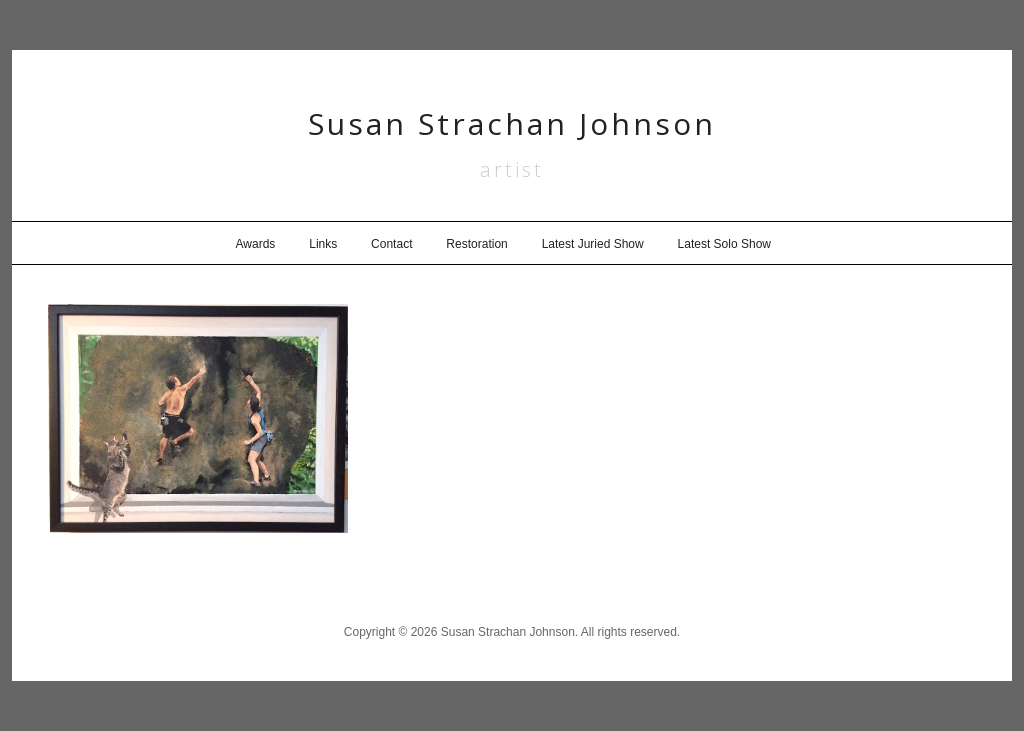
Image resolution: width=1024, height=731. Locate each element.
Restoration (476, 244)
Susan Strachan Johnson (512, 123)
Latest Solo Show (724, 244)
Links (323, 244)
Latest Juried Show (593, 244)
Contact (391, 244)
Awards (256, 244)
